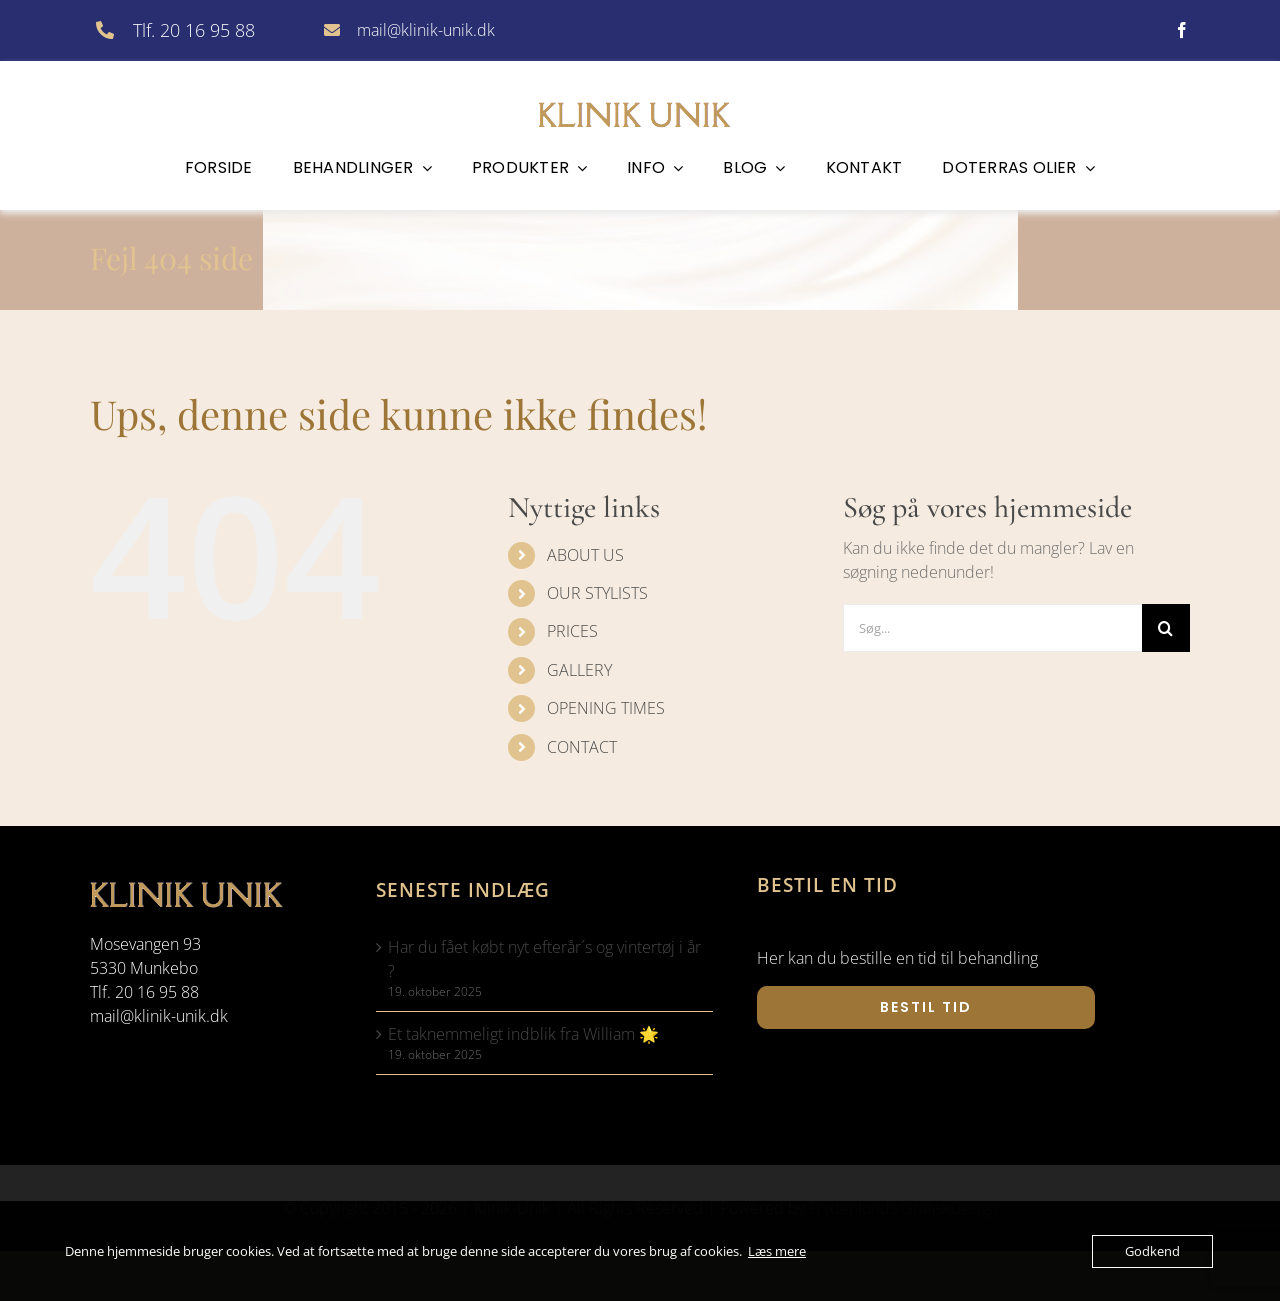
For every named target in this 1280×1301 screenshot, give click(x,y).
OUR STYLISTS (597, 593)
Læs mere (777, 1251)
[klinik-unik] (640, 99)
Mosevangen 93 (145, 944)
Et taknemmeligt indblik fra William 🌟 (523, 1034)
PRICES (572, 631)
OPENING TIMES (606, 708)
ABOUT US (585, 555)
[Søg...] (992, 628)
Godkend (1152, 1251)
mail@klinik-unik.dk (426, 30)
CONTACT (582, 747)
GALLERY (579, 670)
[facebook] (1182, 30)
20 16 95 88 (157, 992)
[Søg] (1166, 628)
